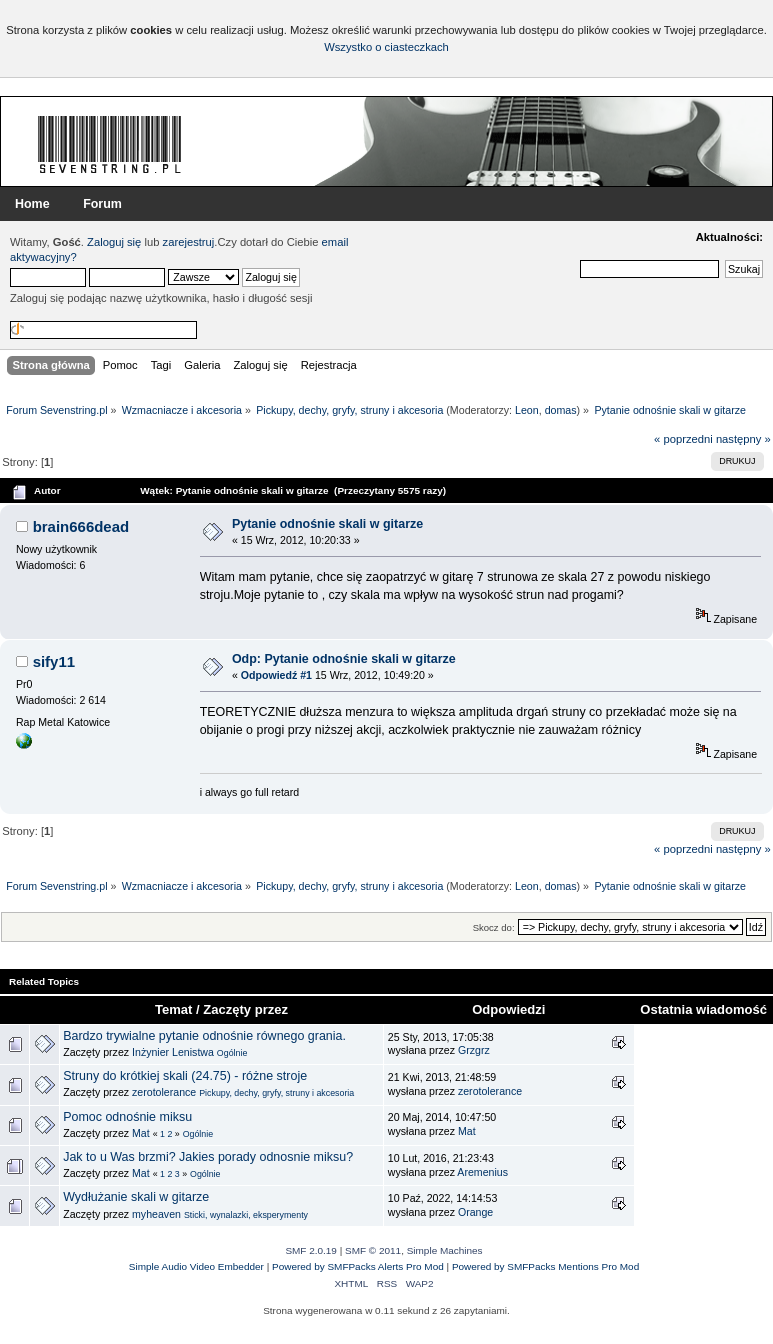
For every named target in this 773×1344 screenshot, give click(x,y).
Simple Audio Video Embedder (196, 1266)
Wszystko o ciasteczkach (386, 47)
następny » (743, 439)
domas (561, 410)
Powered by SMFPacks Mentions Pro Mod (545, 1266)
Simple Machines (445, 1250)
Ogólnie (232, 1053)
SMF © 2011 (373, 1250)
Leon (527, 410)
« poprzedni (683, 439)
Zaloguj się (114, 242)
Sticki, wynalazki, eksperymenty (246, 1215)
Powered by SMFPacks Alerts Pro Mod (358, 1266)
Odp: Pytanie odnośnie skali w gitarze (344, 659)
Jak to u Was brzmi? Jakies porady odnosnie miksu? (208, 1157)
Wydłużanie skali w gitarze (136, 1197)
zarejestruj (189, 242)
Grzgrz (474, 1050)
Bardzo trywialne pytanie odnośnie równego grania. (204, 1036)
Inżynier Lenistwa (173, 1052)
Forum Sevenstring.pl (110, 144)
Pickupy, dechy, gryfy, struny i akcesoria (276, 1093)
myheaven (156, 1214)
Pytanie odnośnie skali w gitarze (327, 524)
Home (32, 204)
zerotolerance (164, 1092)
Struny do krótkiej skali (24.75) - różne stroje (185, 1076)
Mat (141, 1133)
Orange (475, 1212)
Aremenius (482, 1172)
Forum (102, 204)
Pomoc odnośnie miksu (127, 1117)
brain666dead (81, 526)
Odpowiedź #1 (276, 675)
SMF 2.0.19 (311, 1250)
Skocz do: (494, 927)
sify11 (54, 661)
